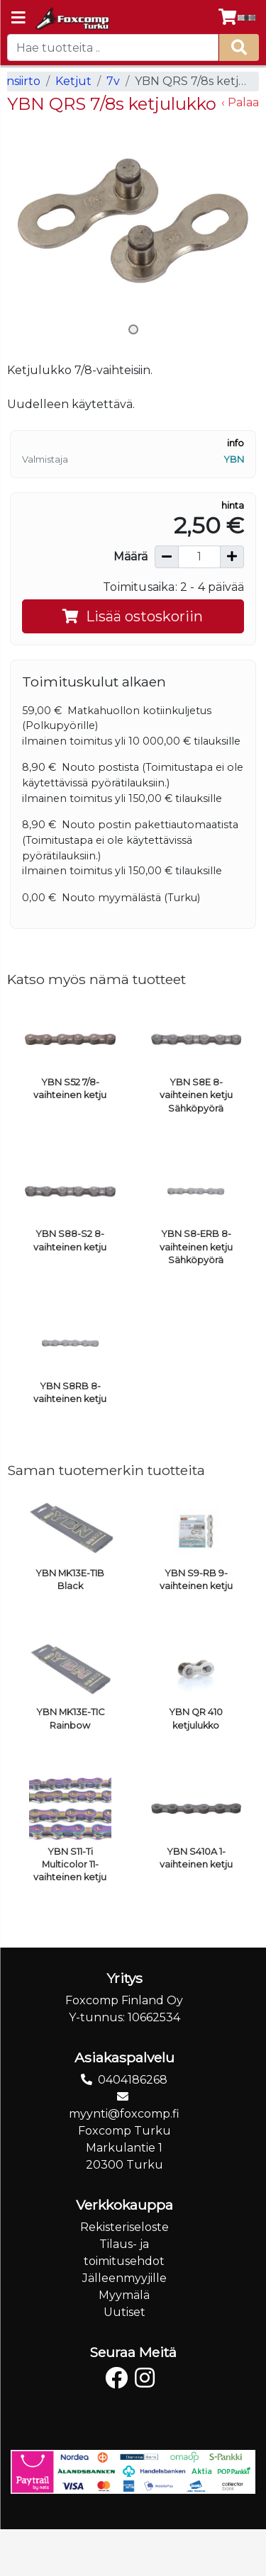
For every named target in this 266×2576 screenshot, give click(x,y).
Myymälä (124, 2295)
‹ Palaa (240, 102)
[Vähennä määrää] (166, 557)
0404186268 (132, 2079)
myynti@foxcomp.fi (124, 2113)
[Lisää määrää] (232, 557)
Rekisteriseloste (124, 2227)
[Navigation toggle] (18, 19)
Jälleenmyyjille (124, 2278)
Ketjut (73, 81)
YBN (233, 459)
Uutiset (124, 2312)
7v (113, 81)
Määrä (130, 556)
